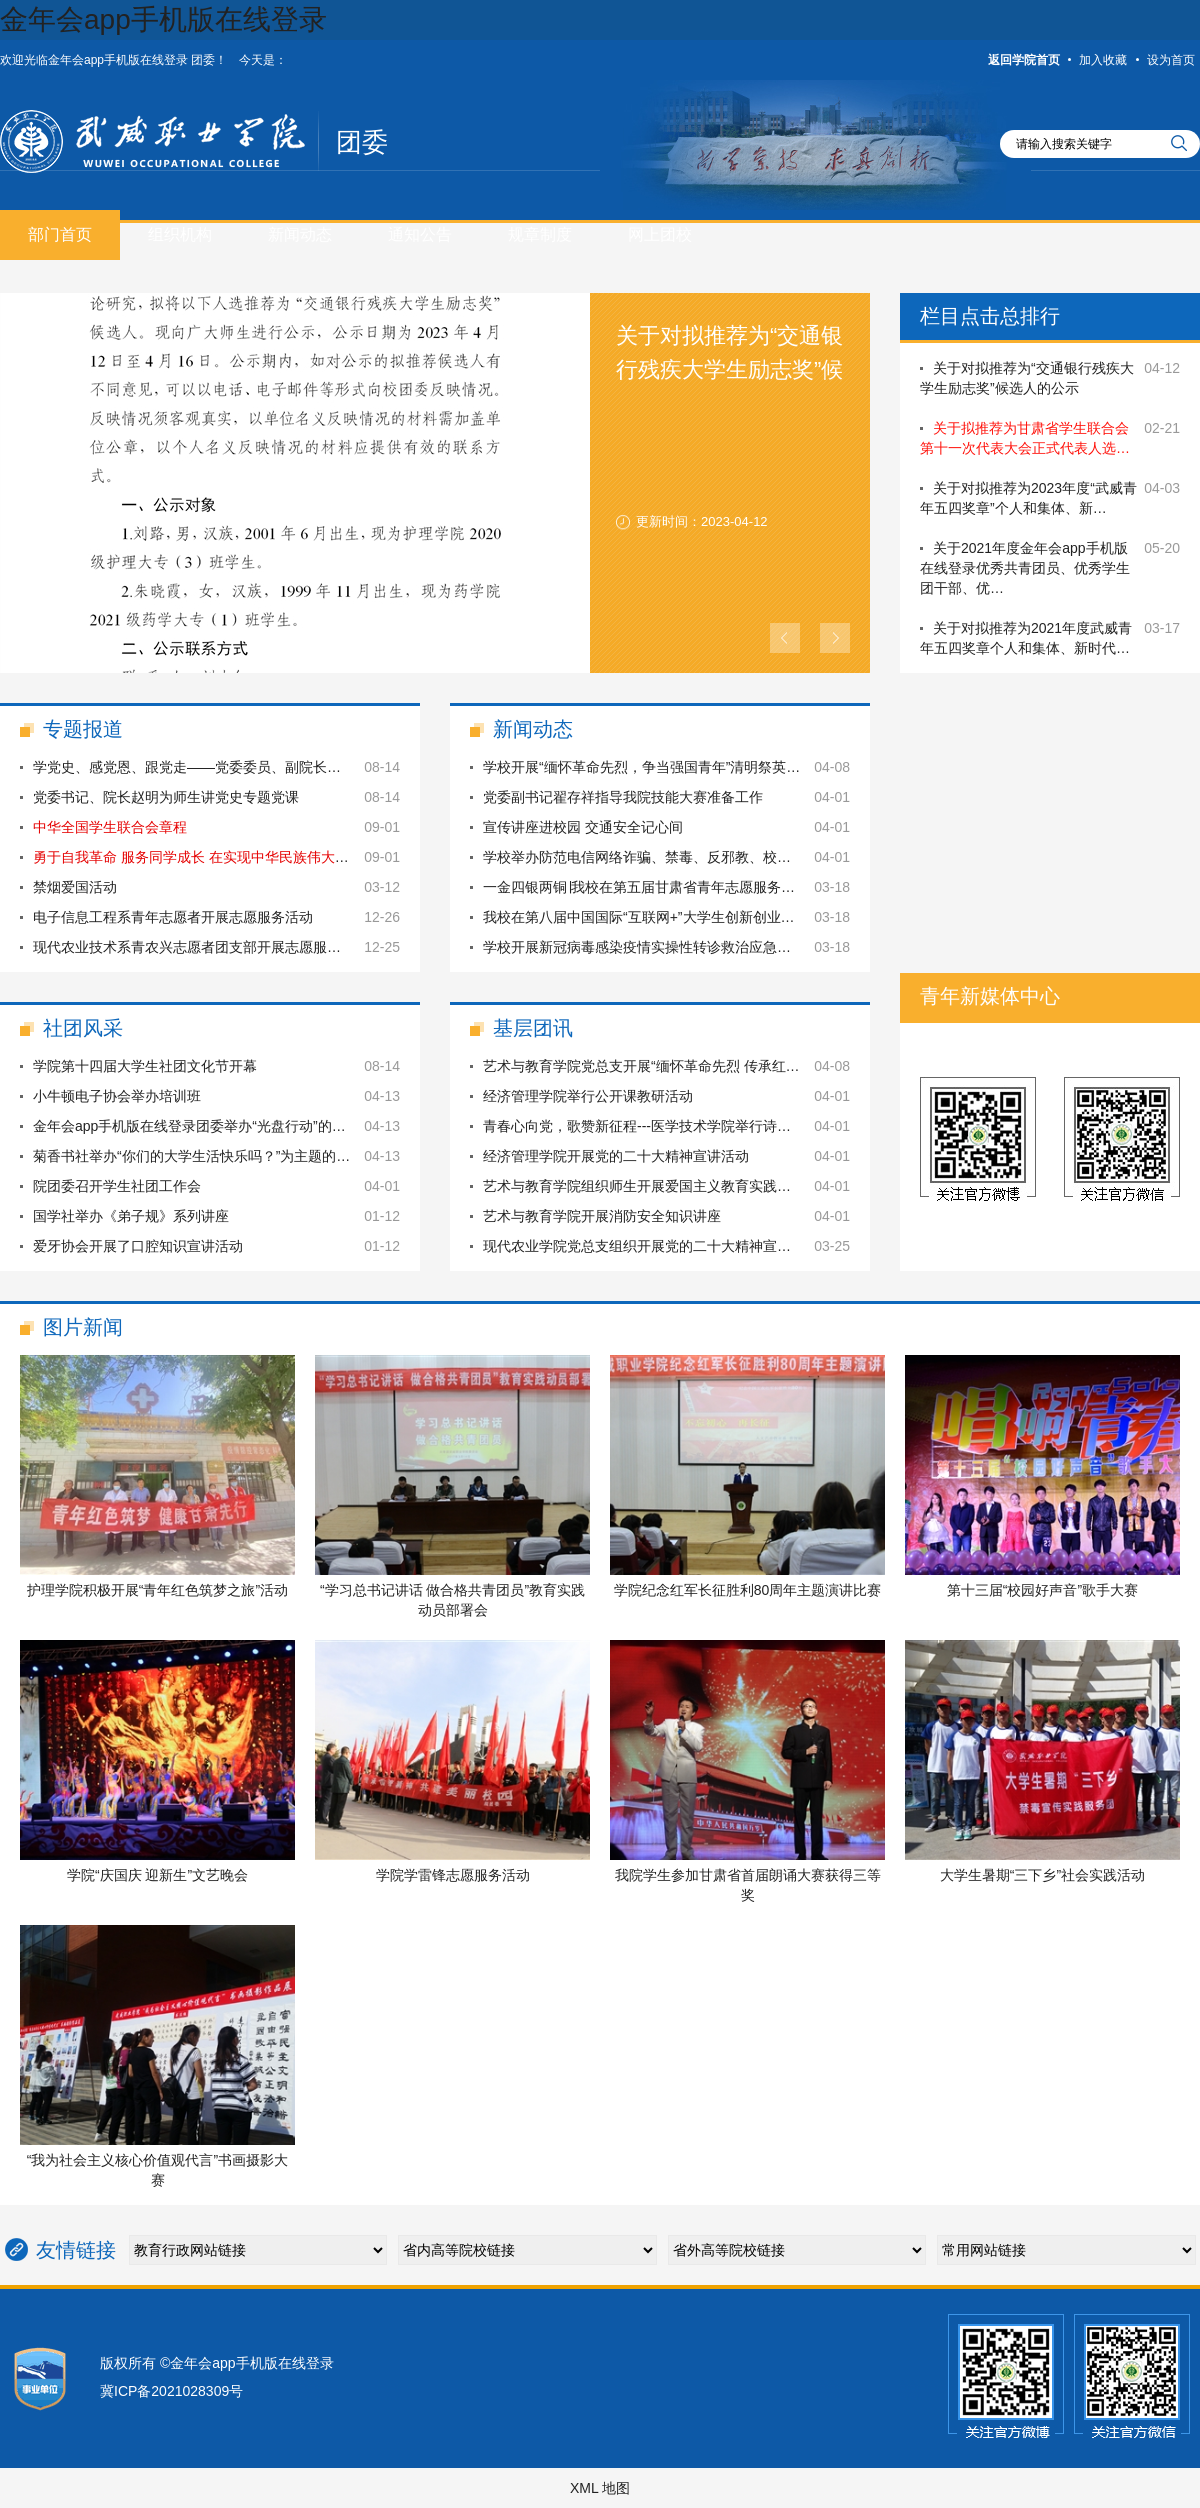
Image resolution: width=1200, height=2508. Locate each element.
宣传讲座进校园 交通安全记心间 (583, 827)
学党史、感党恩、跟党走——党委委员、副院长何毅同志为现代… (236, 767)
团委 (362, 142)
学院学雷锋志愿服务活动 (453, 1875)
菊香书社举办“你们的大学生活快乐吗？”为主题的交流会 (205, 1156)
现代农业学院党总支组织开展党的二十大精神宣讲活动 (651, 1246)
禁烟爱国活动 (75, 887)
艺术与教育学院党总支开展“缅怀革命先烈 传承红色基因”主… (671, 1066)
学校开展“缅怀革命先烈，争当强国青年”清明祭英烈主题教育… (676, 767)
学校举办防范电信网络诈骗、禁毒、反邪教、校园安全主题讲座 (679, 857)
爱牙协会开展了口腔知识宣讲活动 (138, 1246)
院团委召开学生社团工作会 (117, 1186)
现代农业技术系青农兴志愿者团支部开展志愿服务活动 (201, 947)
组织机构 (180, 234)
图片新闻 (83, 1327)
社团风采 (83, 1028)
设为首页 (1171, 60)
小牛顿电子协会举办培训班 (117, 1096)
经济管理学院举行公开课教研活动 (588, 1096)
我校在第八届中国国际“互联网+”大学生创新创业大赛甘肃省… (674, 917)
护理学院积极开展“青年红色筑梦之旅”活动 (157, 1590)
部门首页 (60, 234)
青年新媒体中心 (990, 996)
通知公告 (420, 234)
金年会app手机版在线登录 (163, 19)
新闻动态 (300, 234)
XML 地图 (600, 2488)
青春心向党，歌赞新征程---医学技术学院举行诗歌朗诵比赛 (665, 1126)
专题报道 (83, 729)
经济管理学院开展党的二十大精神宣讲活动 (616, 1156)
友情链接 (76, 2250)
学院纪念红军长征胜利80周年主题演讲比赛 (748, 1590)
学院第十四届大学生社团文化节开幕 (145, 1066)
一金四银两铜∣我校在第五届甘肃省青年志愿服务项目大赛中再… (681, 887)
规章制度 (540, 234)
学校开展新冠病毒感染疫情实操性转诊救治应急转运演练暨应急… (686, 947)
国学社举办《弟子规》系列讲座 (131, 1216)
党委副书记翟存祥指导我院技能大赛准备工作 (623, 797)
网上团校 (660, 234)
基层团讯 (533, 1028)
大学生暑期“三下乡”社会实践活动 (1042, 1875)
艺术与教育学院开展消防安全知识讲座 (602, 1216)
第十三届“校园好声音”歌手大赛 (1042, 1590)
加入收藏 (1103, 60)
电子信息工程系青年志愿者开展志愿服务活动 (173, 917)
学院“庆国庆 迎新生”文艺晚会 (157, 1875)
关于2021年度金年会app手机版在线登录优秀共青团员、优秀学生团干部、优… (1025, 568)
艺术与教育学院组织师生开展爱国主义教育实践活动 (644, 1186)
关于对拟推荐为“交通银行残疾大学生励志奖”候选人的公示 (729, 369)
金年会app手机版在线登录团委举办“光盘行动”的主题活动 (210, 1126)
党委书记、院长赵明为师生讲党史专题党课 (166, 797)
